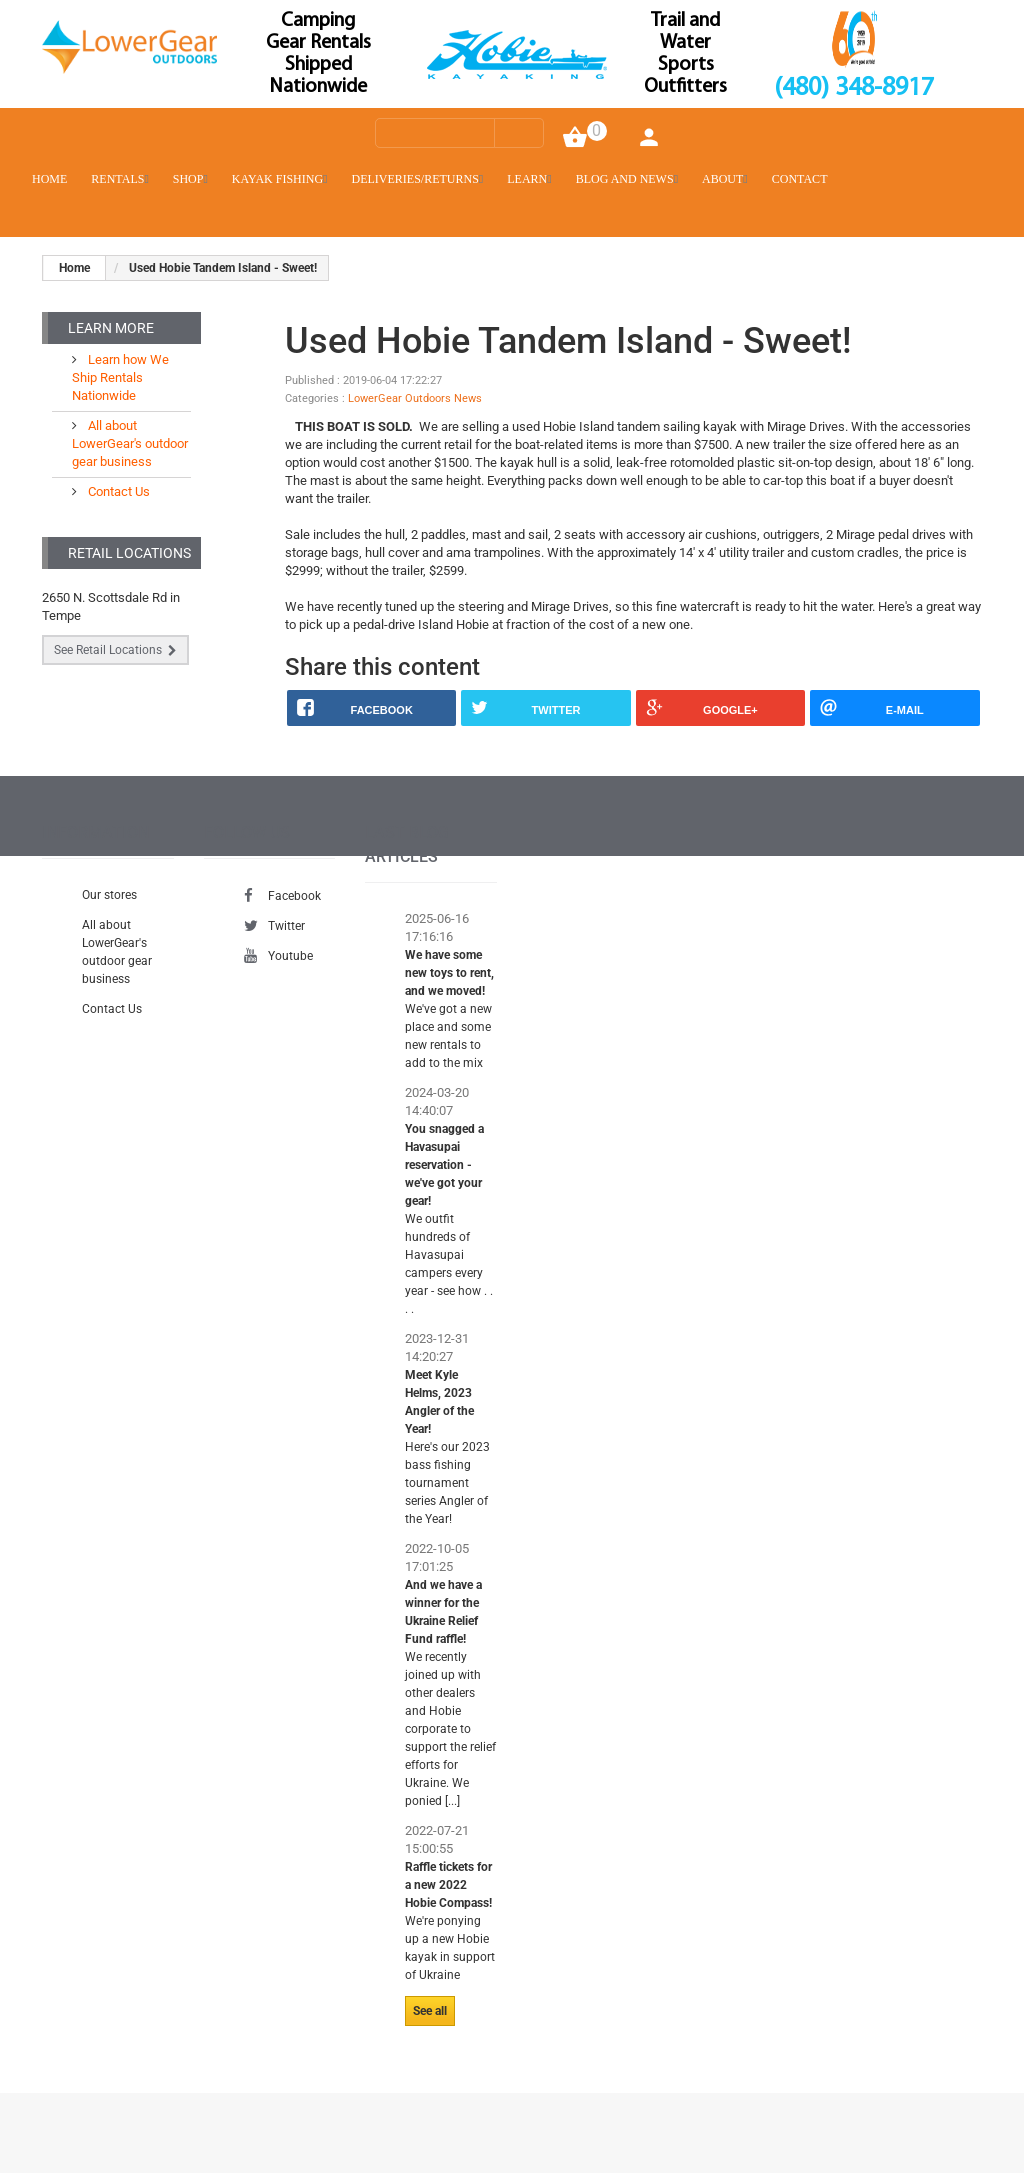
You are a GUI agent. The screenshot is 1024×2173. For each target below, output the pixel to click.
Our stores (109, 895)
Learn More (111, 328)
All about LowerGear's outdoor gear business (130, 443)
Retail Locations (129, 553)
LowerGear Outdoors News (415, 398)
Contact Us (117, 491)
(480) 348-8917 (854, 88)
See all (430, 2011)
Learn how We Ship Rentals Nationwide (120, 377)
